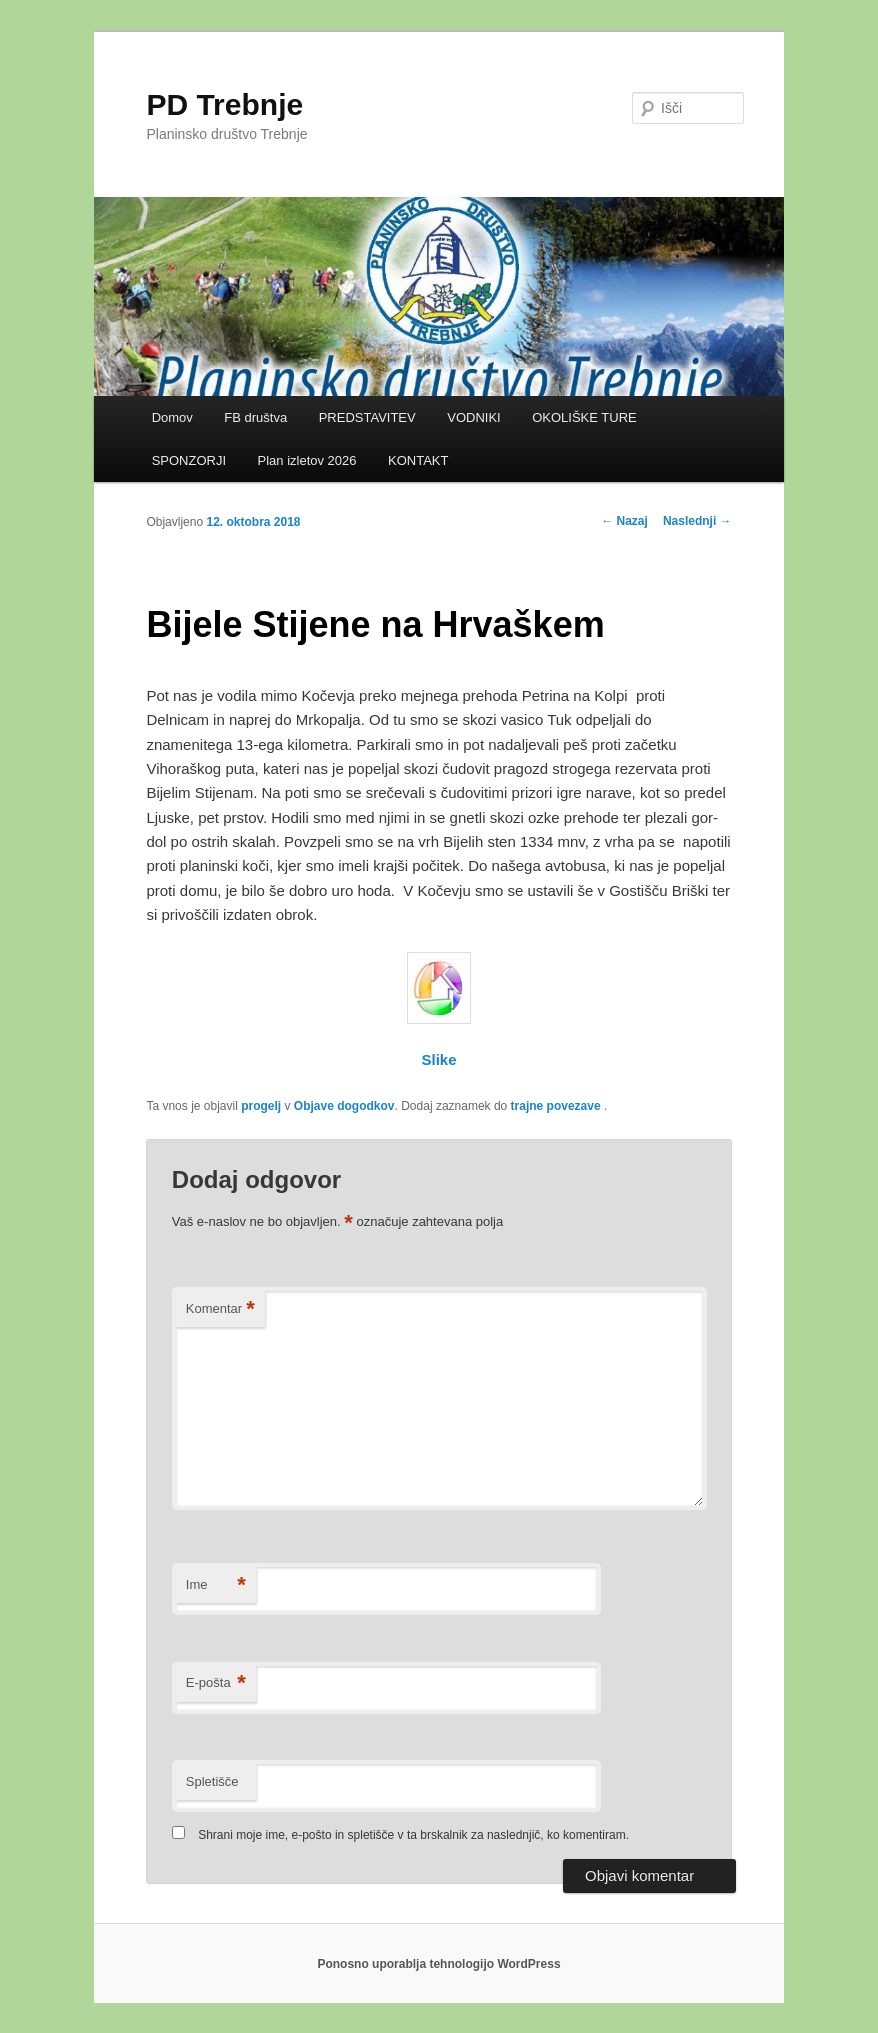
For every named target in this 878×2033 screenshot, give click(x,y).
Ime (216, 1585)
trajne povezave (556, 1106)
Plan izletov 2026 (307, 460)
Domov (172, 417)
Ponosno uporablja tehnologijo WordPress (438, 1964)
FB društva (255, 417)
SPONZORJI (189, 460)
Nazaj (624, 521)
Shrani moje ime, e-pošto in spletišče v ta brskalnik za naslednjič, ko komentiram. (413, 1835)
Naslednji (697, 521)
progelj (261, 1106)
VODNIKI (473, 417)
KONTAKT (418, 460)
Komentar (220, 1309)
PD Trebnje (224, 104)
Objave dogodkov (344, 1106)
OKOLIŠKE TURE (584, 417)
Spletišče (212, 1781)
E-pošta (216, 1683)
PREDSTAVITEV (367, 417)
